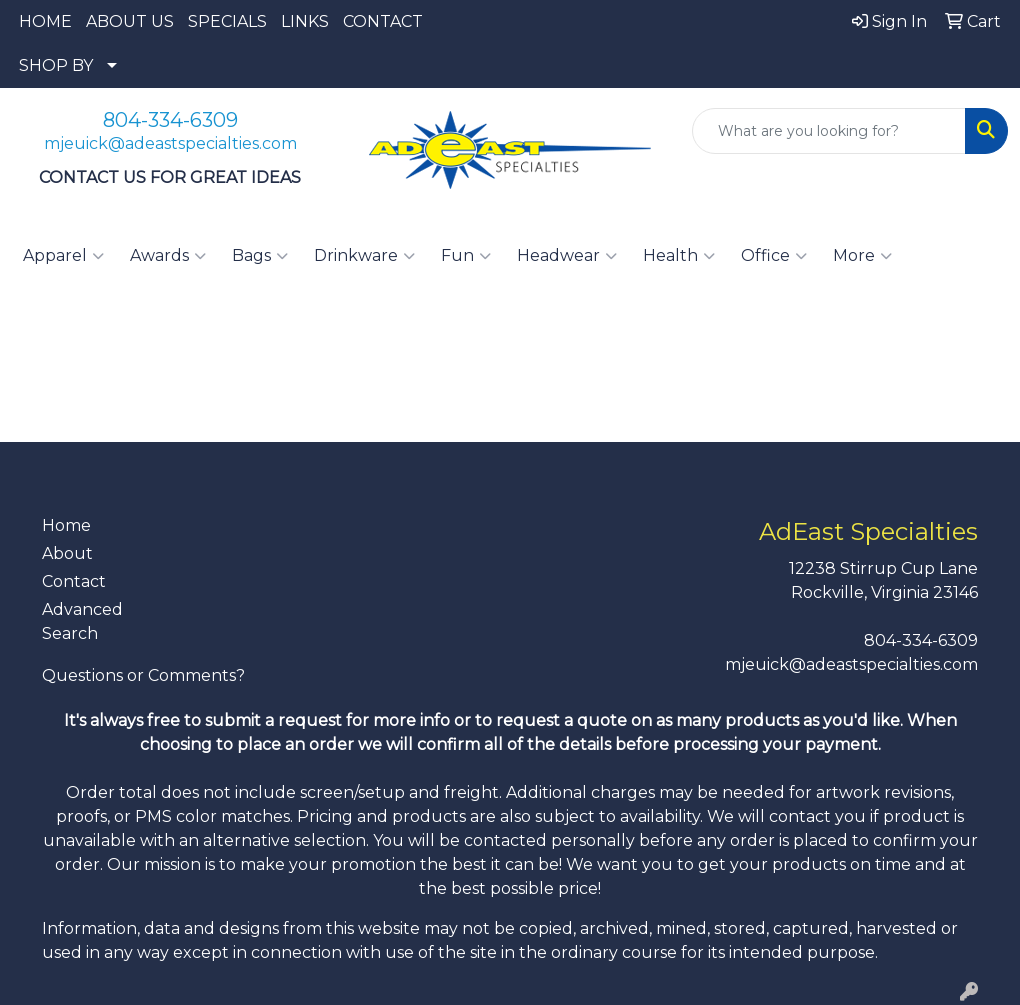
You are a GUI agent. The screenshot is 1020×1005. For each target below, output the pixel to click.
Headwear (567, 256)
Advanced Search (82, 621)
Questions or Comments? (143, 675)
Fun (466, 256)
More (862, 256)
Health (679, 256)
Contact (74, 581)
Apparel (63, 256)
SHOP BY (56, 65)
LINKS (305, 21)
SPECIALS (227, 21)
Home (66, 525)
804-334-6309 (170, 120)
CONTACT (383, 21)
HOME (45, 21)
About (67, 553)
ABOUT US (130, 21)
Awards (168, 256)
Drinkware (364, 256)
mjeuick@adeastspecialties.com (170, 143)
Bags (260, 256)
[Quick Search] (829, 131)
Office (774, 256)
